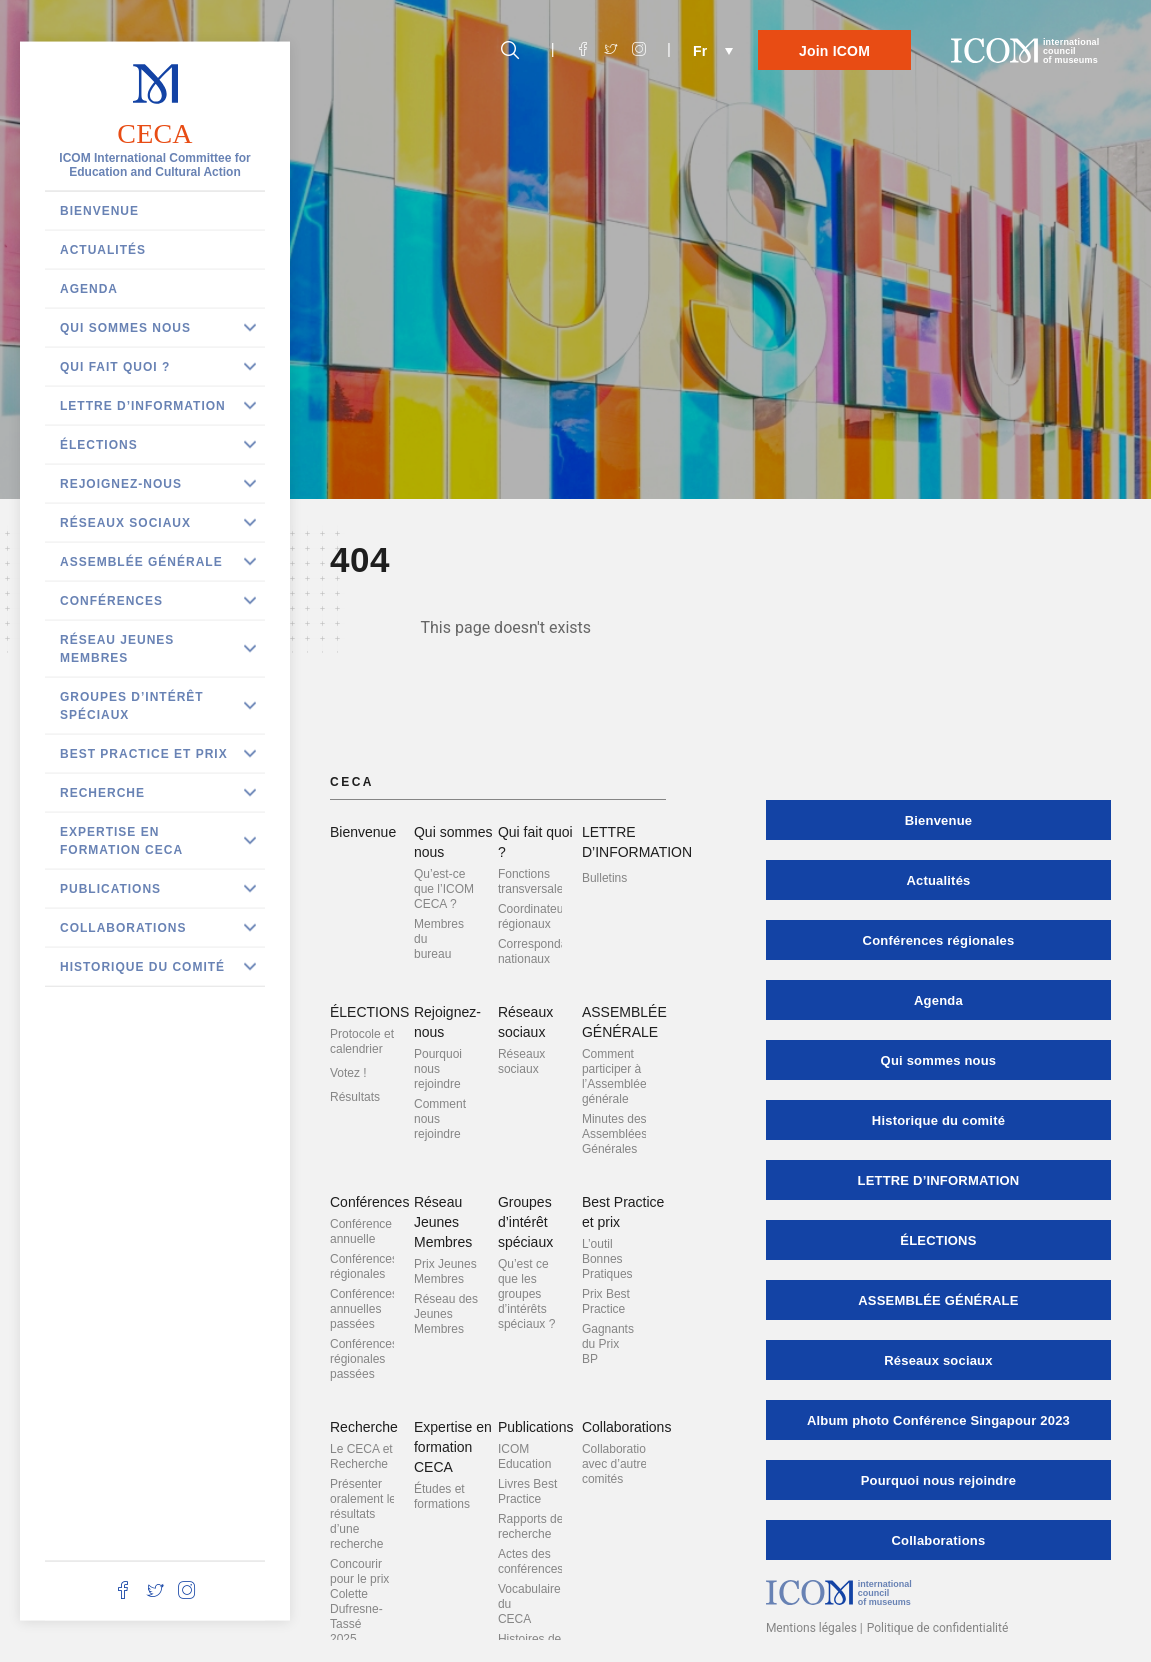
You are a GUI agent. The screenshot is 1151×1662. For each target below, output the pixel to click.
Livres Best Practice (527, 1491)
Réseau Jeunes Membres (117, 649)
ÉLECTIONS (99, 445)
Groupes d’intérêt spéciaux (132, 706)
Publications (110, 889)
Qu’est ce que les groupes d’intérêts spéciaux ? (526, 1294)
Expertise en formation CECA (121, 841)
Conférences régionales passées (364, 1359)
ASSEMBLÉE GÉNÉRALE (141, 562)
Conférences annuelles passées (364, 1309)
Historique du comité (142, 967)
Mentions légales (811, 1628)
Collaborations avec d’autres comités (620, 1464)
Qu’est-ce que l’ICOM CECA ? (444, 889)
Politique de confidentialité (938, 1628)
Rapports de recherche (530, 1526)
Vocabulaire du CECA (529, 1604)
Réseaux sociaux (125, 523)
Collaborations (123, 928)
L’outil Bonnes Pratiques (607, 1259)
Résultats (355, 1097)
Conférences (111, 601)
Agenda (89, 289)
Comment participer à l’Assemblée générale (614, 1076)
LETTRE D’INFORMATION (143, 406)
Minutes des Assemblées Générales (614, 1134)
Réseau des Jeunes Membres (446, 1314)
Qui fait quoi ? (115, 367)
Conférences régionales (364, 1266)
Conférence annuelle (361, 1231)
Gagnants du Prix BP (608, 1344)
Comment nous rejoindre (440, 1119)
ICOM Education (524, 1456)
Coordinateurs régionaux (535, 916)
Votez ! (348, 1073)
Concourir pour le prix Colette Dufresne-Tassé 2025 (359, 1601)
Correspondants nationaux (540, 951)
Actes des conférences (530, 1561)
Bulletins (604, 878)
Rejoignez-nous (121, 484)
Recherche (102, 793)
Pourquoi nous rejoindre (438, 1069)
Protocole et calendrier (362, 1041)
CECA (154, 133)
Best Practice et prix (144, 754)
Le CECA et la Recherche (367, 1456)
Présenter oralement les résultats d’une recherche (366, 1514)
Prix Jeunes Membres (445, 1271)
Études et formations (442, 1496)
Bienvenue (99, 211)
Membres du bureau (439, 939)
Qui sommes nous (125, 328)
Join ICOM (834, 51)
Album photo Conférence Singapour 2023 (938, 1420)
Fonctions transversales (533, 881)
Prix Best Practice (606, 1301)
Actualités (103, 250)
